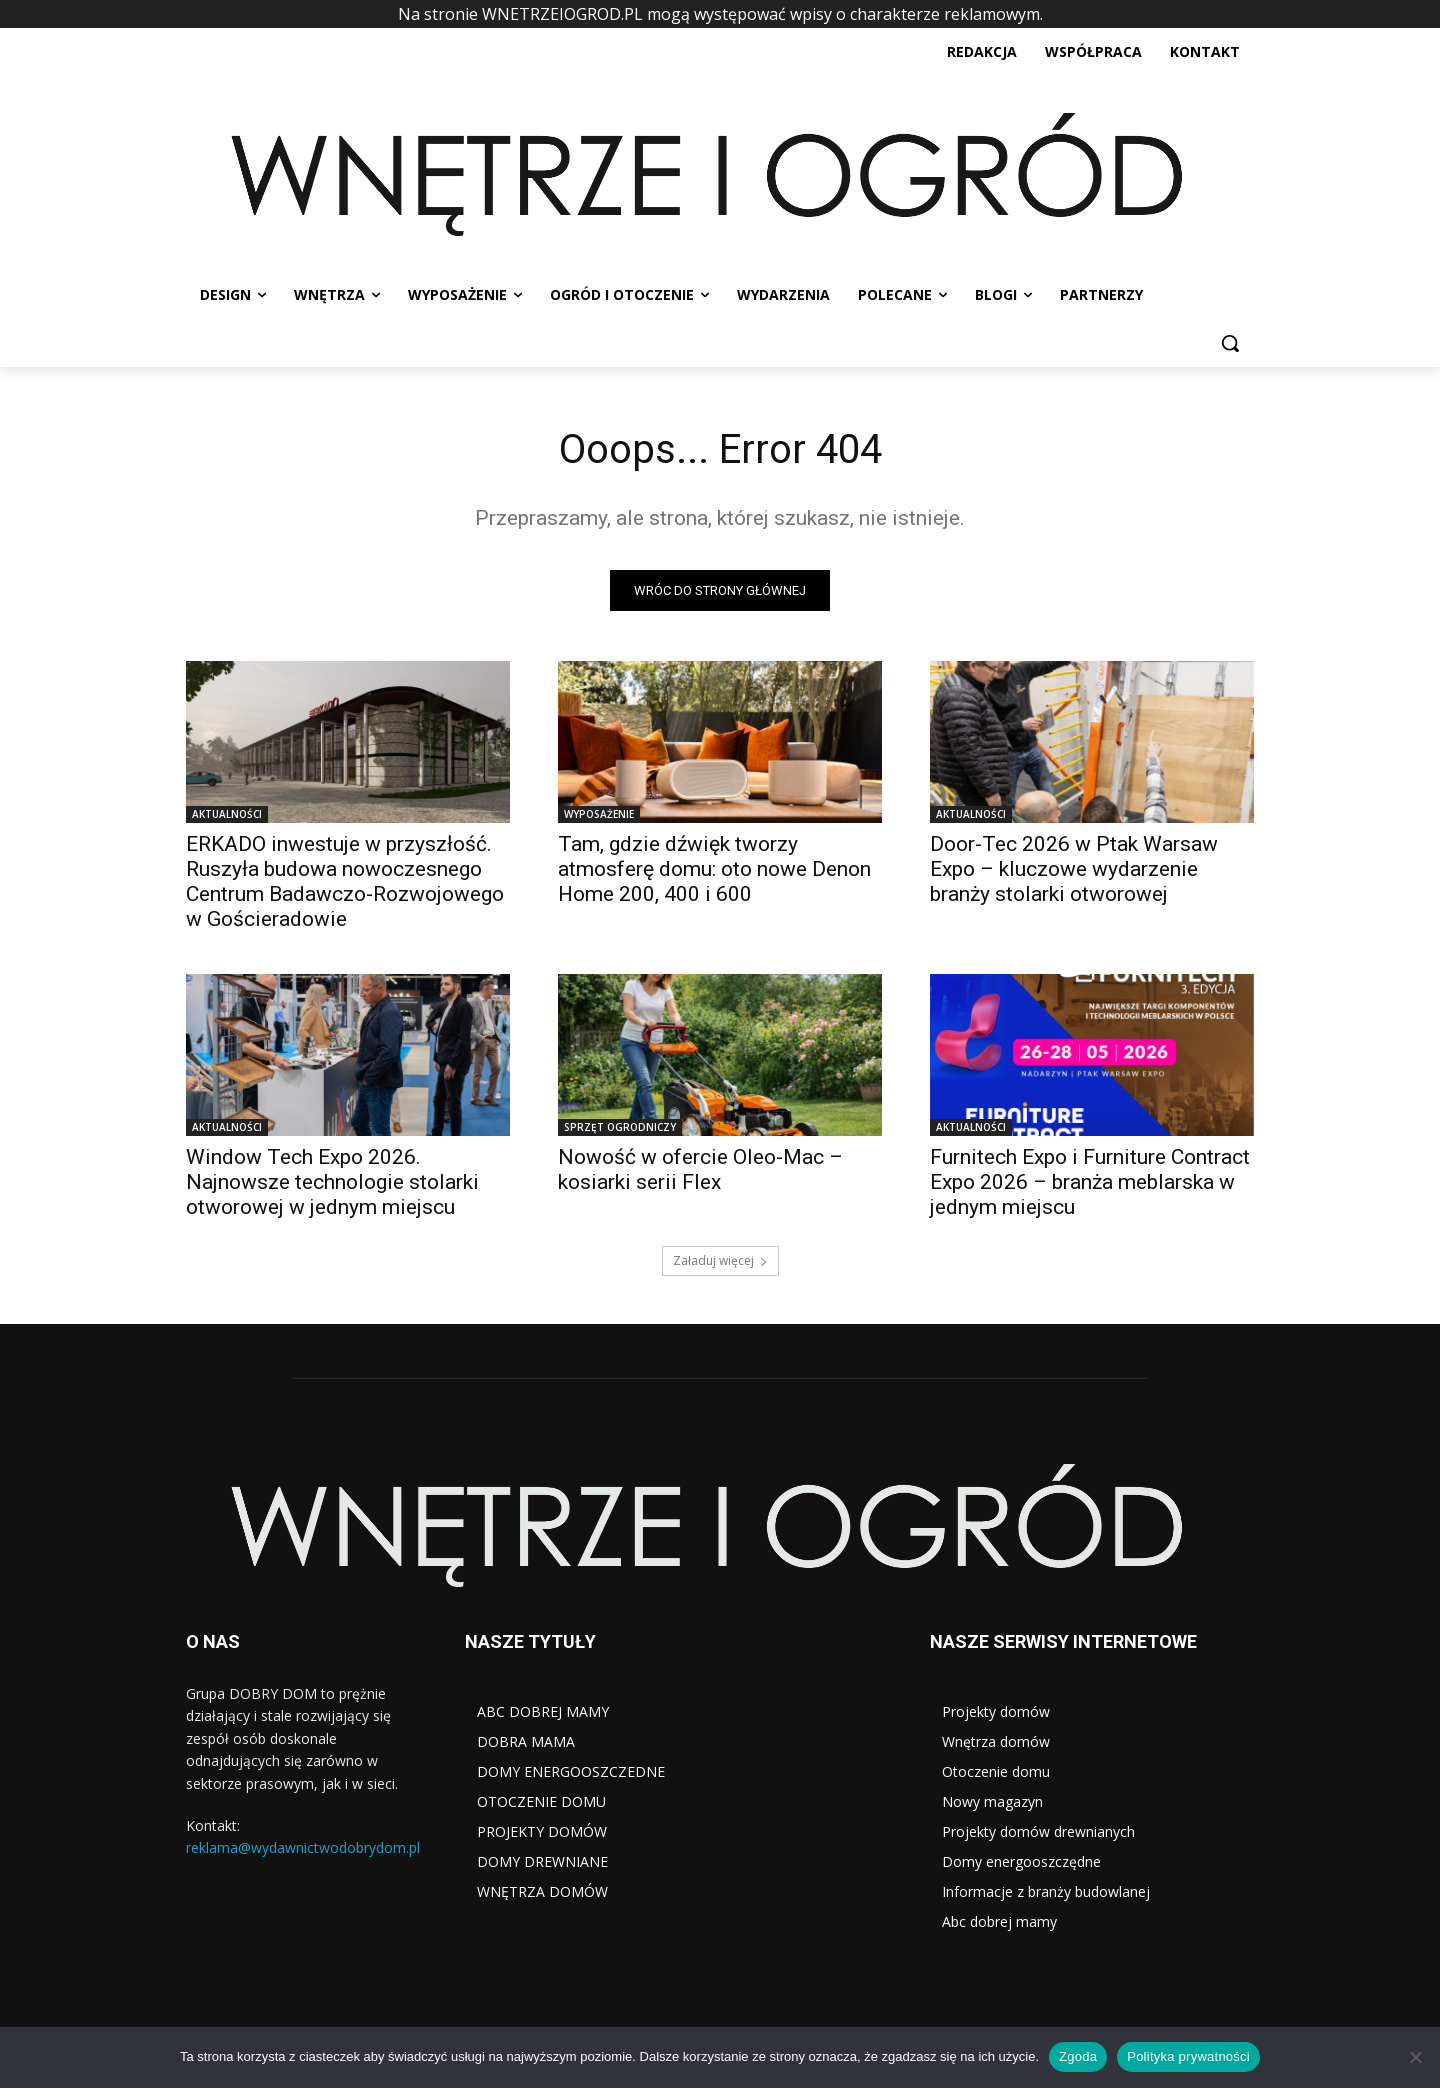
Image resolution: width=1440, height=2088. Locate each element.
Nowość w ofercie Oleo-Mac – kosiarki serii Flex (700, 1169)
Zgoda (1078, 2056)
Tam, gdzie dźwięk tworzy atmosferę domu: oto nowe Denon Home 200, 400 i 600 (714, 869)
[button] (1230, 343)
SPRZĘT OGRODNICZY (620, 1127)
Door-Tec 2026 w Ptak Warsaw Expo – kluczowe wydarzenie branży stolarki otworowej (1074, 869)
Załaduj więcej (720, 1260)
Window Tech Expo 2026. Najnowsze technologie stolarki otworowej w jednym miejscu (332, 1182)
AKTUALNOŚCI (227, 814)
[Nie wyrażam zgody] (1415, 2057)
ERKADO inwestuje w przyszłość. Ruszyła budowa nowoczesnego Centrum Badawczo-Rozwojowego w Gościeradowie (345, 881)
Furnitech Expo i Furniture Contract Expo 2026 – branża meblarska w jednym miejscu (1090, 1182)
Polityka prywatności (1188, 2056)
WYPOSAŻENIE (599, 814)
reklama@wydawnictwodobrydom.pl (303, 1848)
